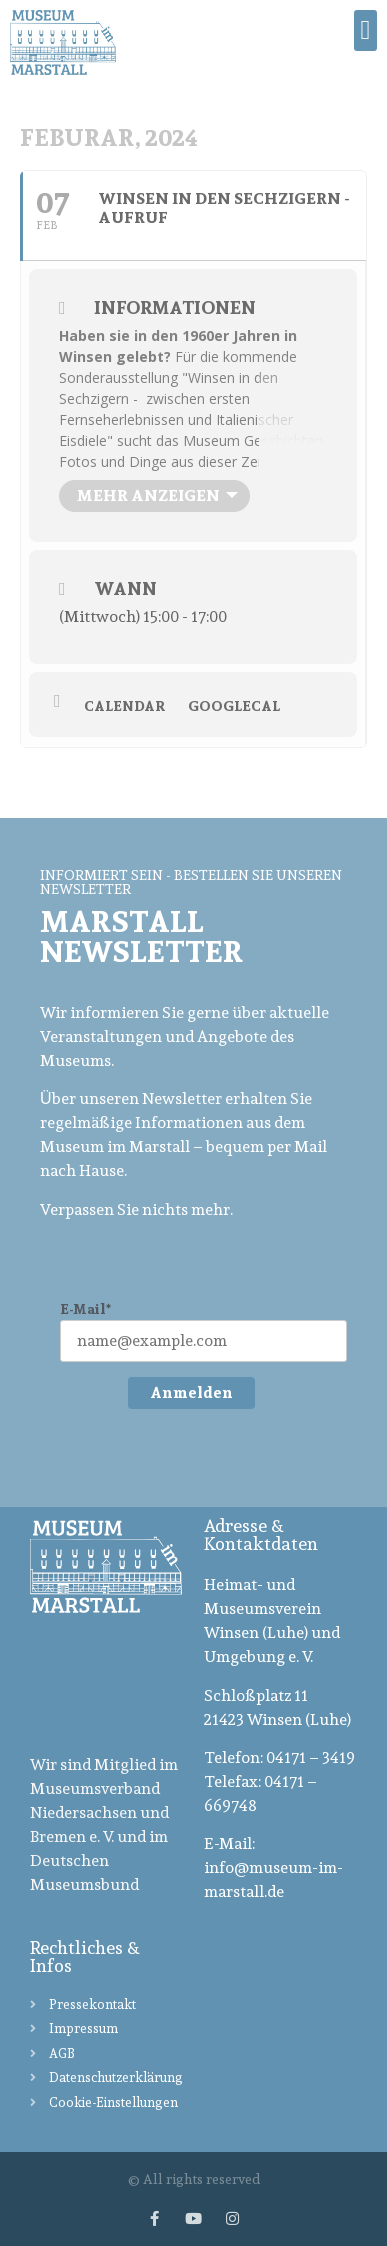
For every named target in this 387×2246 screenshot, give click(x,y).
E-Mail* (85, 1309)
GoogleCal (234, 706)
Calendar (124, 706)
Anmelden (191, 1392)
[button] (365, 30)
